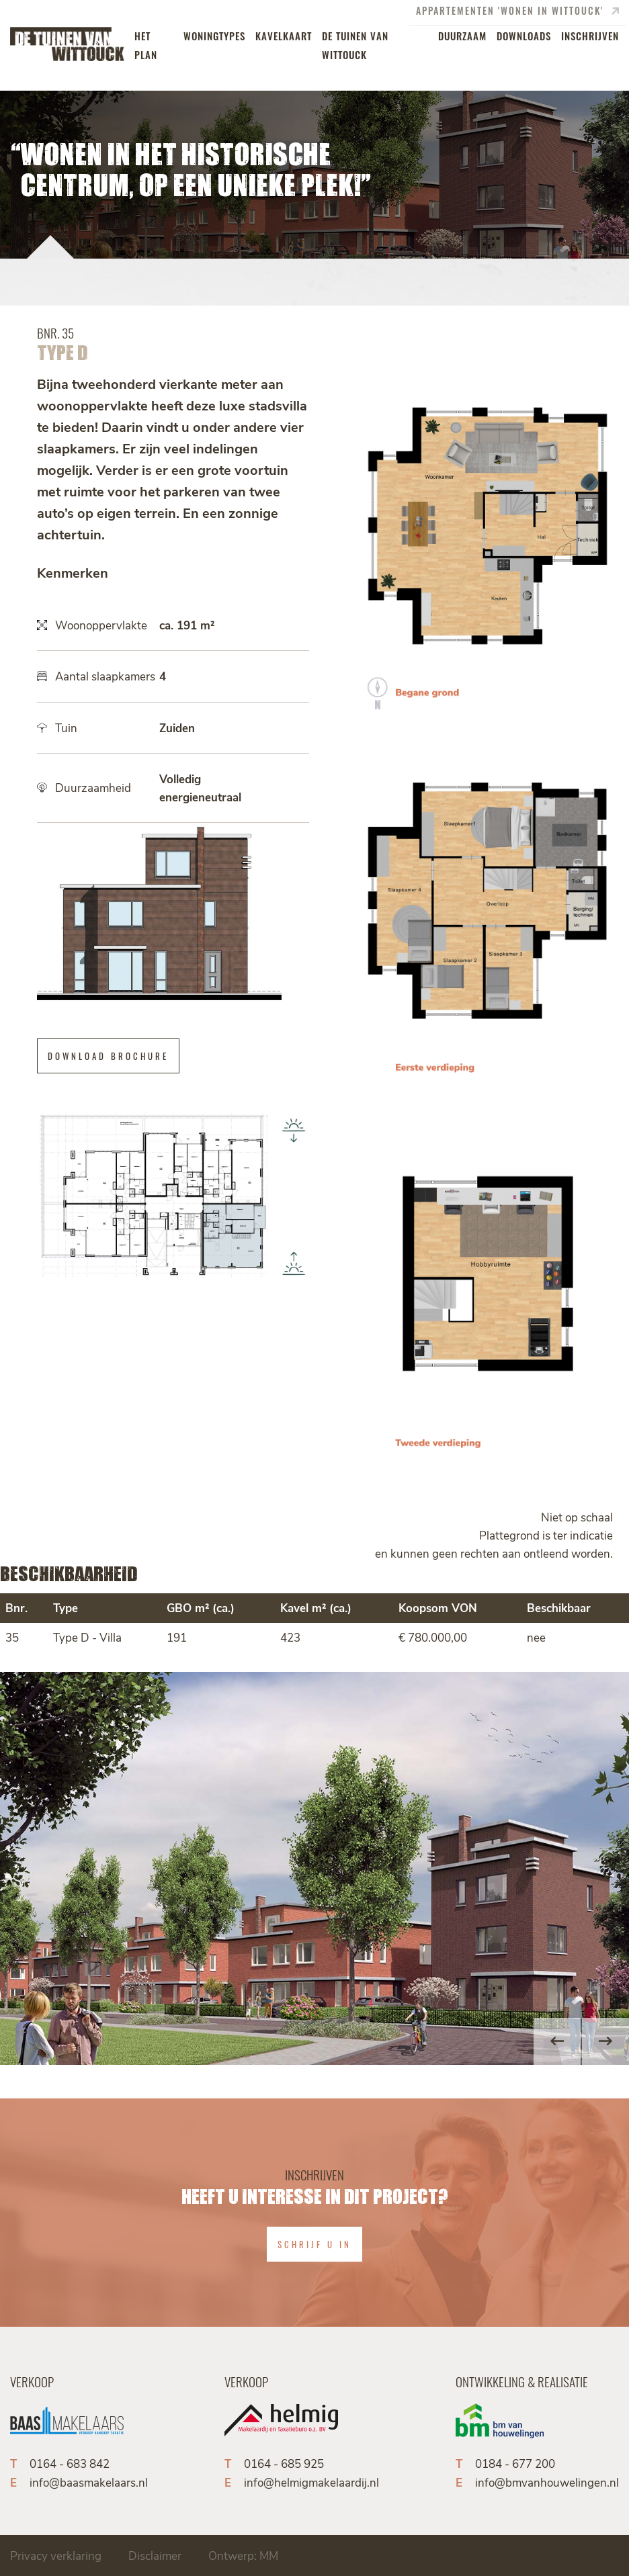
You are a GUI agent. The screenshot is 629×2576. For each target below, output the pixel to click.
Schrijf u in (314, 2244)
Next (605, 2041)
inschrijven (590, 35)
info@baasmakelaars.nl (89, 2482)
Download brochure (108, 1056)
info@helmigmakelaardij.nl (311, 2482)
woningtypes (214, 35)
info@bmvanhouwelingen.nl (547, 2482)
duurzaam (462, 35)
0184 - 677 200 (515, 2463)
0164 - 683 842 (70, 2463)
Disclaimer (154, 2555)
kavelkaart (283, 35)
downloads (524, 35)
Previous (557, 2041)
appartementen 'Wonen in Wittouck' (517, 10)
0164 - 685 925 (284, 2463)
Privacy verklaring (55, 2555)
